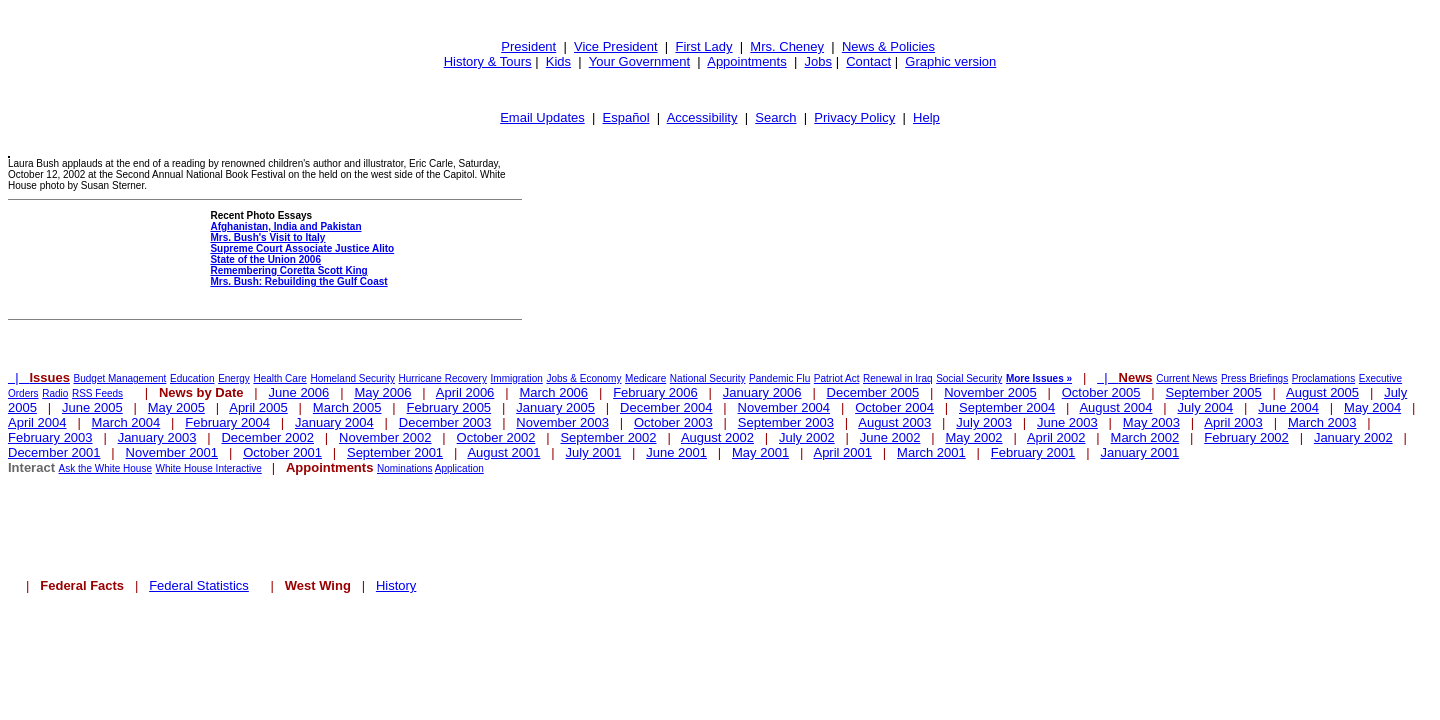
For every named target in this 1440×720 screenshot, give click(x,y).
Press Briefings (1254, 378)
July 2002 (807, 437)
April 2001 (842, 452)
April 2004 (37, 422)
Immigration (517, 378)
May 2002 (974, 437)
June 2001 (676, 452)
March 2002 (1145, 437)
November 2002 (385, 437)
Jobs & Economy (583, 378)
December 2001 (54, 452)
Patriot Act (837, 378)
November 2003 (562, 422)
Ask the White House (105, 468)
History (396, 585)
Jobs (818, 61)
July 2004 (1206, 407)
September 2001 (395, 452)
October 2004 (894, 407)
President (528, 46)
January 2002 (1353, 437)
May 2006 (382, 392)
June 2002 (890, 437)
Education (192, 378)
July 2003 (984, 422)
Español (626, 117)
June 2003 (1067, 422)
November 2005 (990, 392)
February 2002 (1246, 437)
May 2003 (1151, 422)
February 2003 (50, 437)
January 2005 (555, 407)
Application (459, 468)
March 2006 (553, 392)
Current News (1186, 378)
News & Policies (888, 46)
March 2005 (347, 407)
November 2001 (172, 452)
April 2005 (258, 407)
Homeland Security (352, 378)
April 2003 (1233, 422)
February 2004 (227, 422)
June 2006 (299, 392)
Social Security (969, 378)
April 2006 (465, 392)
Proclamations (1323, 378)
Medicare (645, 378)
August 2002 (717, 437)
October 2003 (673, 422)
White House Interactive (209, 468)
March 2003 (1322, 422)
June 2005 (92, 407)
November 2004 (784, 407)
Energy (234, 378)
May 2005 (176, 407)
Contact (868, 61)
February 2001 (1033, 452)
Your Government (639, 61)
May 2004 (1372, 407)
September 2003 (786, 422)
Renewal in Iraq (897, 378)
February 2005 (449, 407)
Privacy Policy (854, 117)
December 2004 (666, 407)
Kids (558, 61)
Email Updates (542, 117)
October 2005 (1101, 392)
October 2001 (282, 452)
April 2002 (1056, 437)
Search (775, 117)
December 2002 (267, 437)
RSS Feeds (97, 393)
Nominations (405, 468)
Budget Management (120, 378)
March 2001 (931, 452)
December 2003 (445, 422)
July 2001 (594, 452)
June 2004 (1288, 407)
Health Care (279, 378)
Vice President (616, 46)
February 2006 (655, 392)
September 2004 (1007, 407)
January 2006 (762, 392)
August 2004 (1115, 407)
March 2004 (126, 422)
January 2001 (1139, 452)
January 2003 (157, 437)
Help (926, 117)
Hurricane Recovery (443, 378)
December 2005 (873, 392)
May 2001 (760, 452)
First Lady (703, 46)
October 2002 (496, 437)
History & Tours (488, 61)
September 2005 (1214, 392)
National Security (708, 378)
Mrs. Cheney (787, 46)
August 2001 (503, 452)
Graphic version (950, 61)
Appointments (747, 61)
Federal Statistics (199, 585)
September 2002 (608, 437)
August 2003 (894, 422)
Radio (55, 393)
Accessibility (702, 117)
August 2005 (1322, 392)
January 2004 (334, 422)
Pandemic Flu (779, 378)
